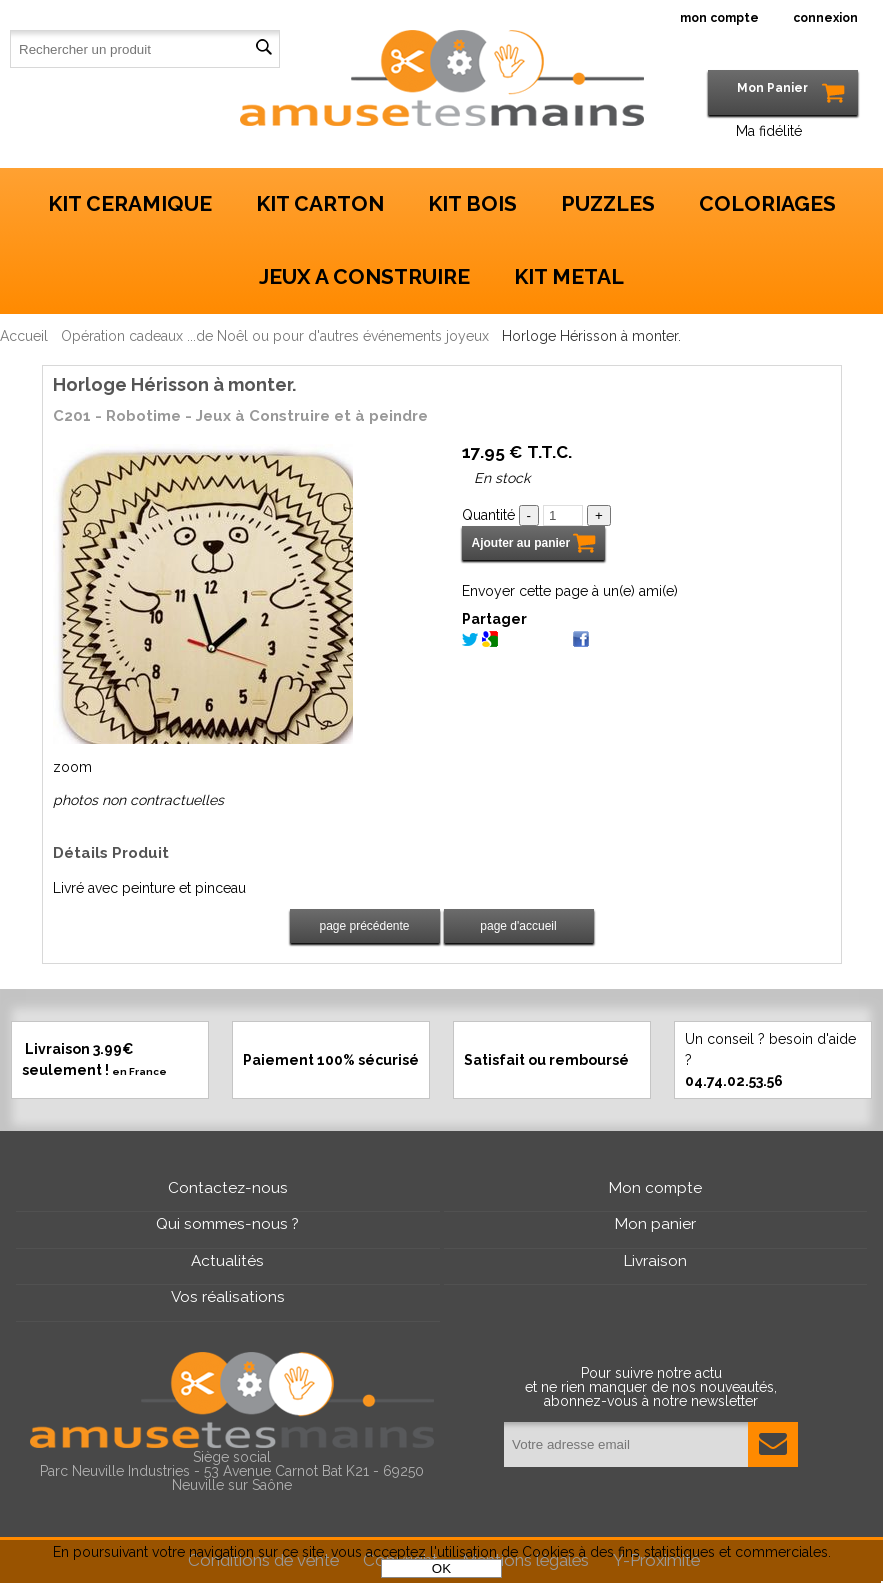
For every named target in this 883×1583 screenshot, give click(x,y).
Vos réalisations (228, 1297)
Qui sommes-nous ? (227, 1224)
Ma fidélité (769, 131)
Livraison (655, 1261)
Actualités (227, 1261)
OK (441, 1568)
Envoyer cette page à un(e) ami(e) (570, 591)
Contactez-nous (228, 1188)
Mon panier (655, 1224)
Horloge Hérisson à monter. (174, 384)
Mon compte (655, 1188)
